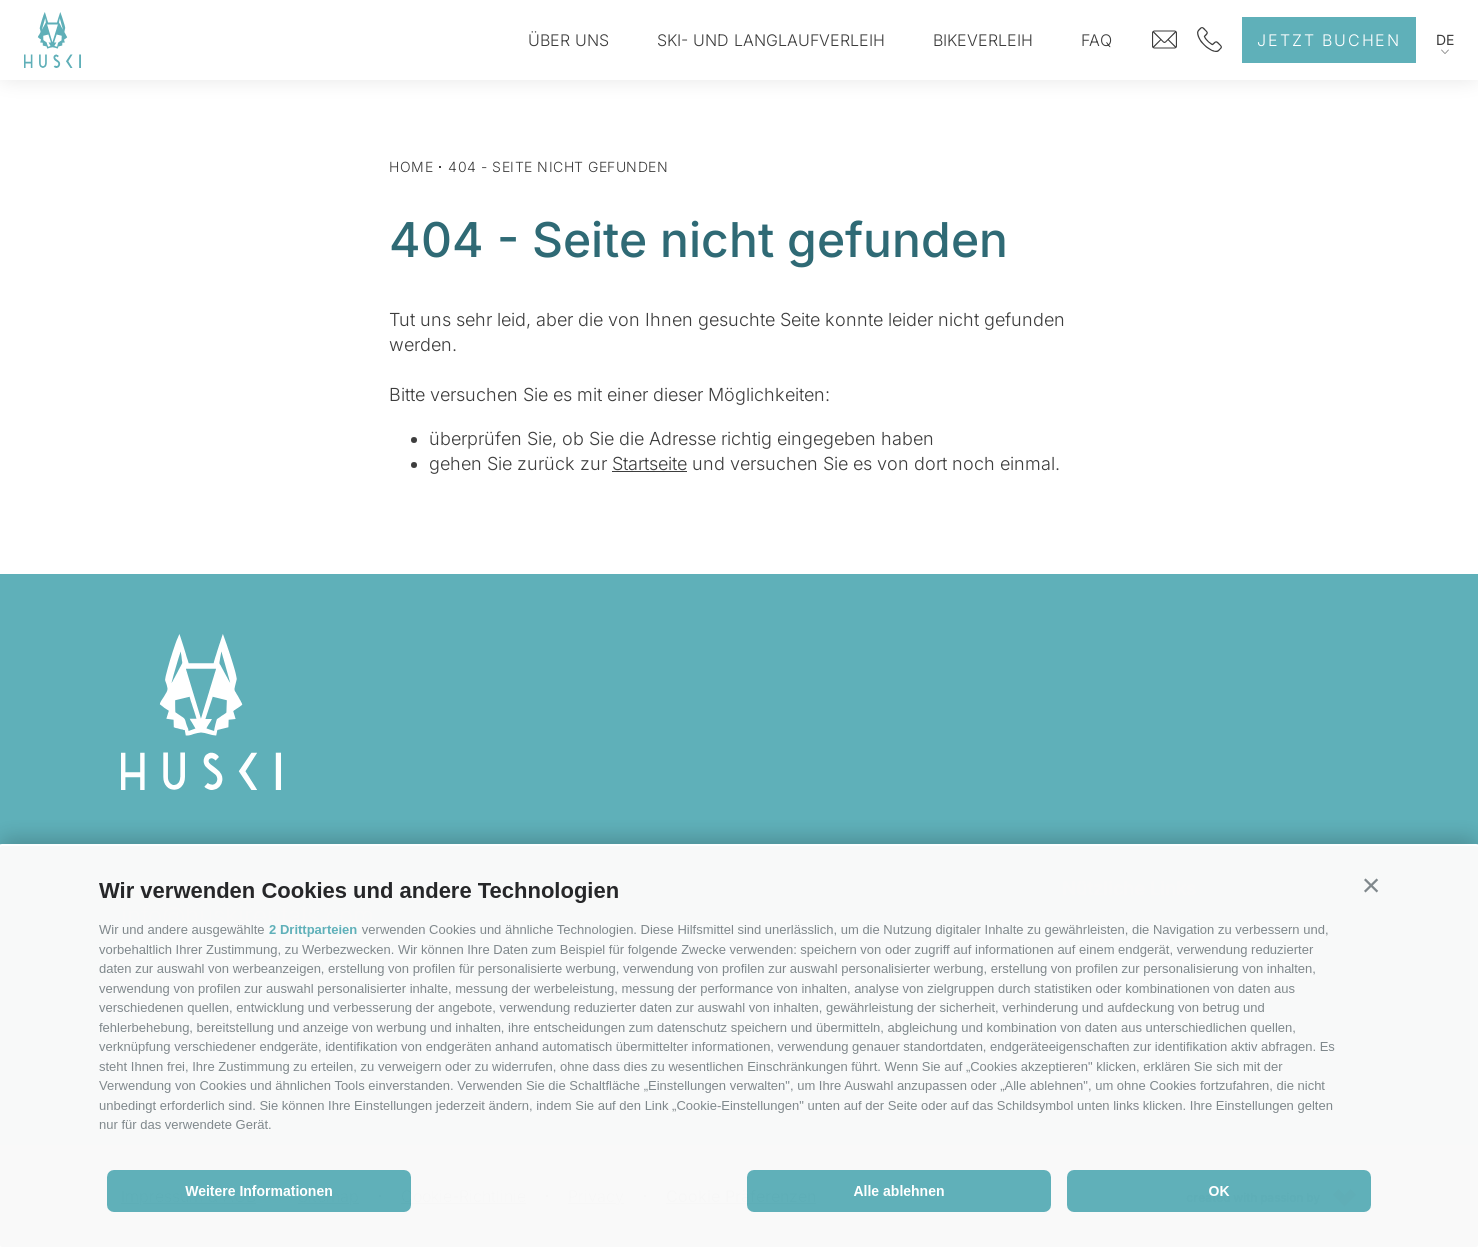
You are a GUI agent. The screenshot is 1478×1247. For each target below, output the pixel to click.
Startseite (649, 463)
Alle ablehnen (898, 1191)
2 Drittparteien (313, 929)
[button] (1371, 886)
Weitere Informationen (259, 1191)
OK (1219, 1191)
